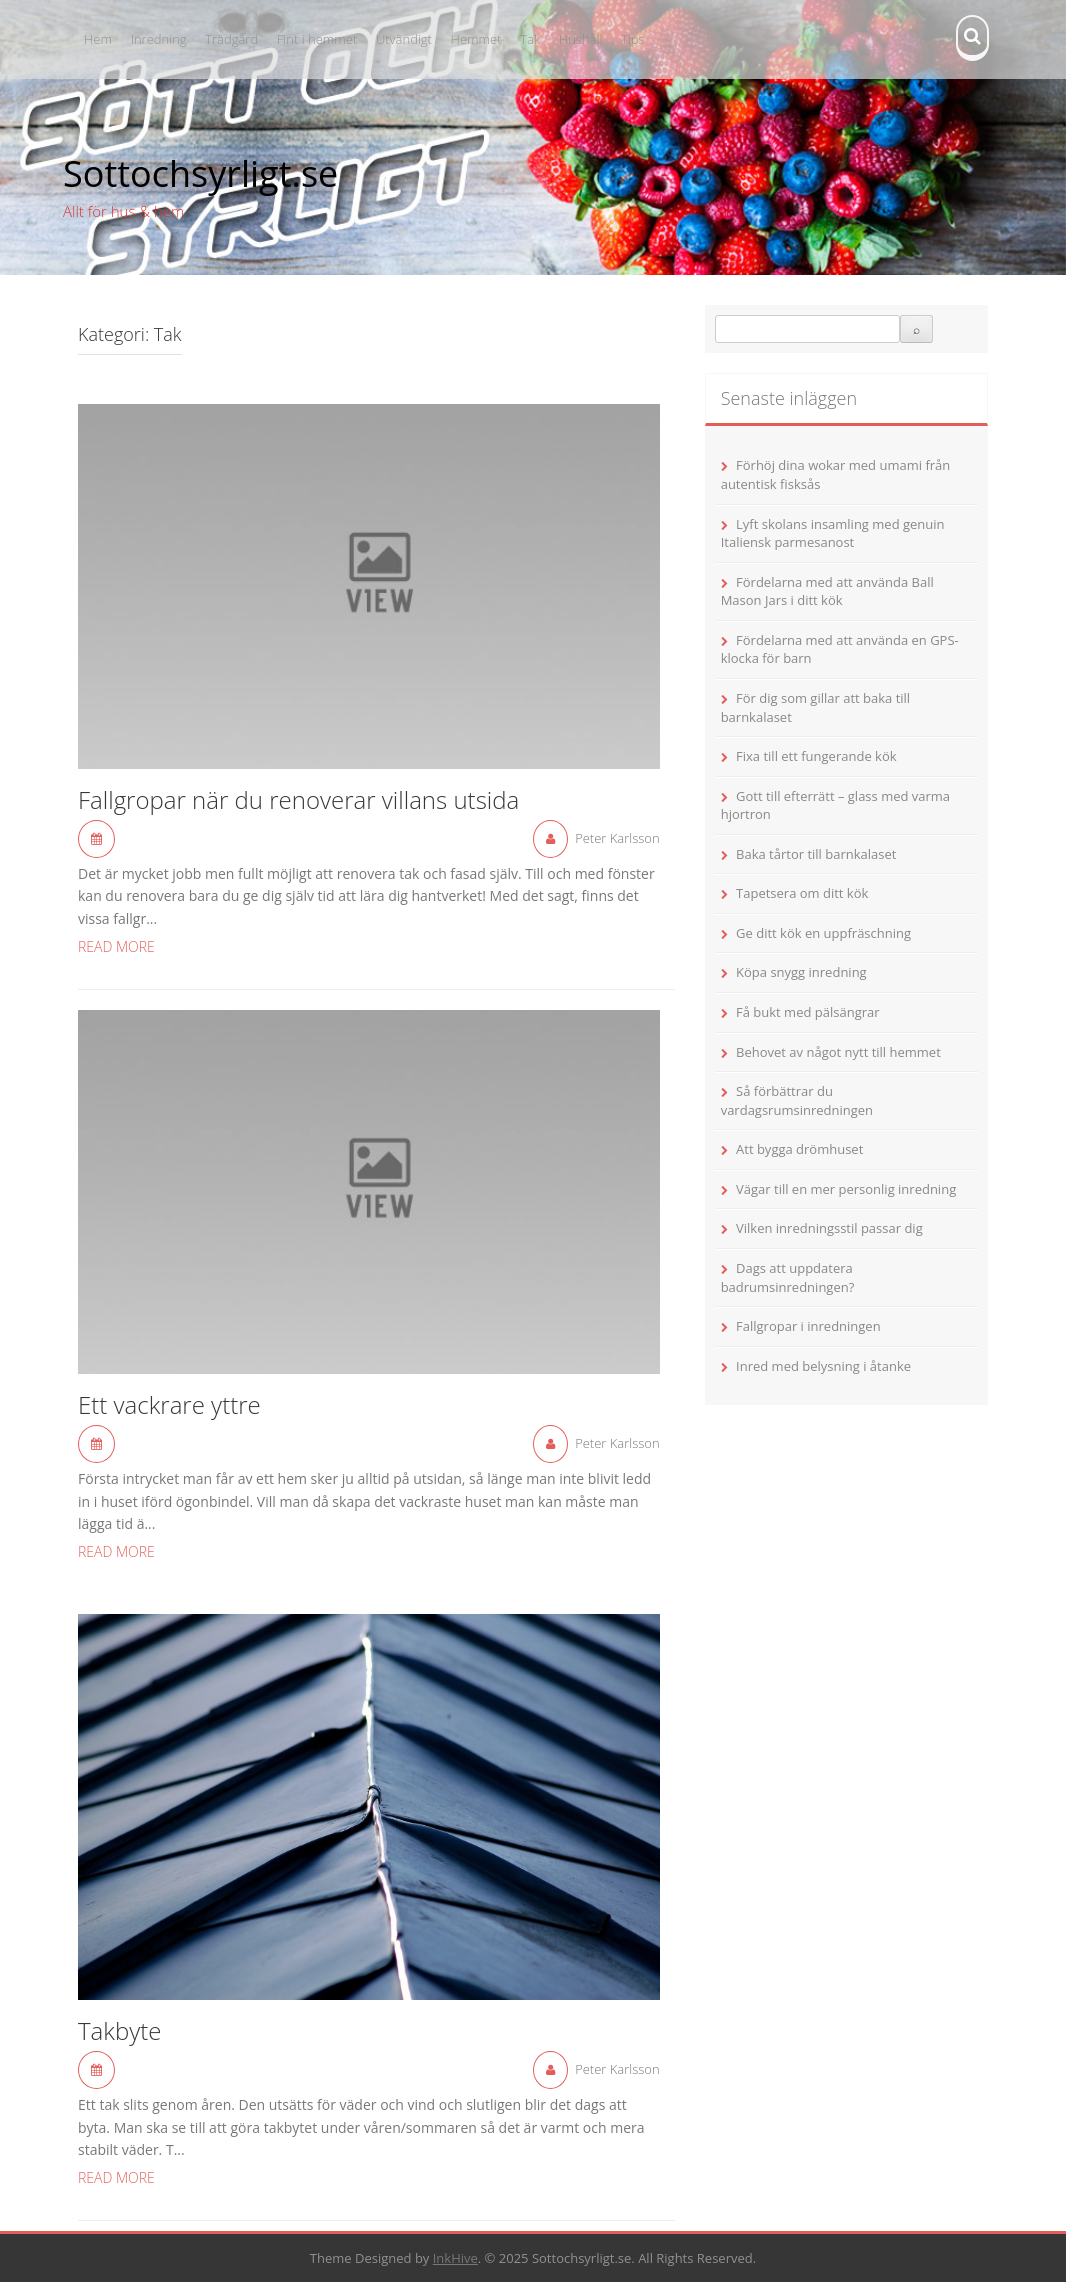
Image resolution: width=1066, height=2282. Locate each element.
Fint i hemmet (317, 39)
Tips (633, 39)
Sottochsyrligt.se (200, 173)
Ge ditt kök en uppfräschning (823, 933)
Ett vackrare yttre (169, 1406)
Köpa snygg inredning (801, 972)
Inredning (159, 39)
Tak (530, 39)
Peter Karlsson (617, 838)
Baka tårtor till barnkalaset (816, 854)
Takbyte (119, 2032)
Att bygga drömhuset (799, 1149)
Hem (98, 39)
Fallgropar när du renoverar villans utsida (298, 801)
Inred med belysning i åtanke (823, 1366)
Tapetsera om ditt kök (802, 893)
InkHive (455, 2258)
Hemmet (476, 39)
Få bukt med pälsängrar (808, 1012)
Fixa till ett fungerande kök (816, 756)
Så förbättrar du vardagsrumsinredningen (797, 1100)
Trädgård (231, 39)
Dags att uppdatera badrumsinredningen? (788, 1277)
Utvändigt (404, 39)
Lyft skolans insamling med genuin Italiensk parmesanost (833, 533)
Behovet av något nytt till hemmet (838, 1052)
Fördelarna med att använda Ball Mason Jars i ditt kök (827, 591)
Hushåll (581, 39)
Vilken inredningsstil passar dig (829, 1228)
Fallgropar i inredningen (808, 1326)
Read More (116, 946)
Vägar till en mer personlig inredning (846, 1189)
